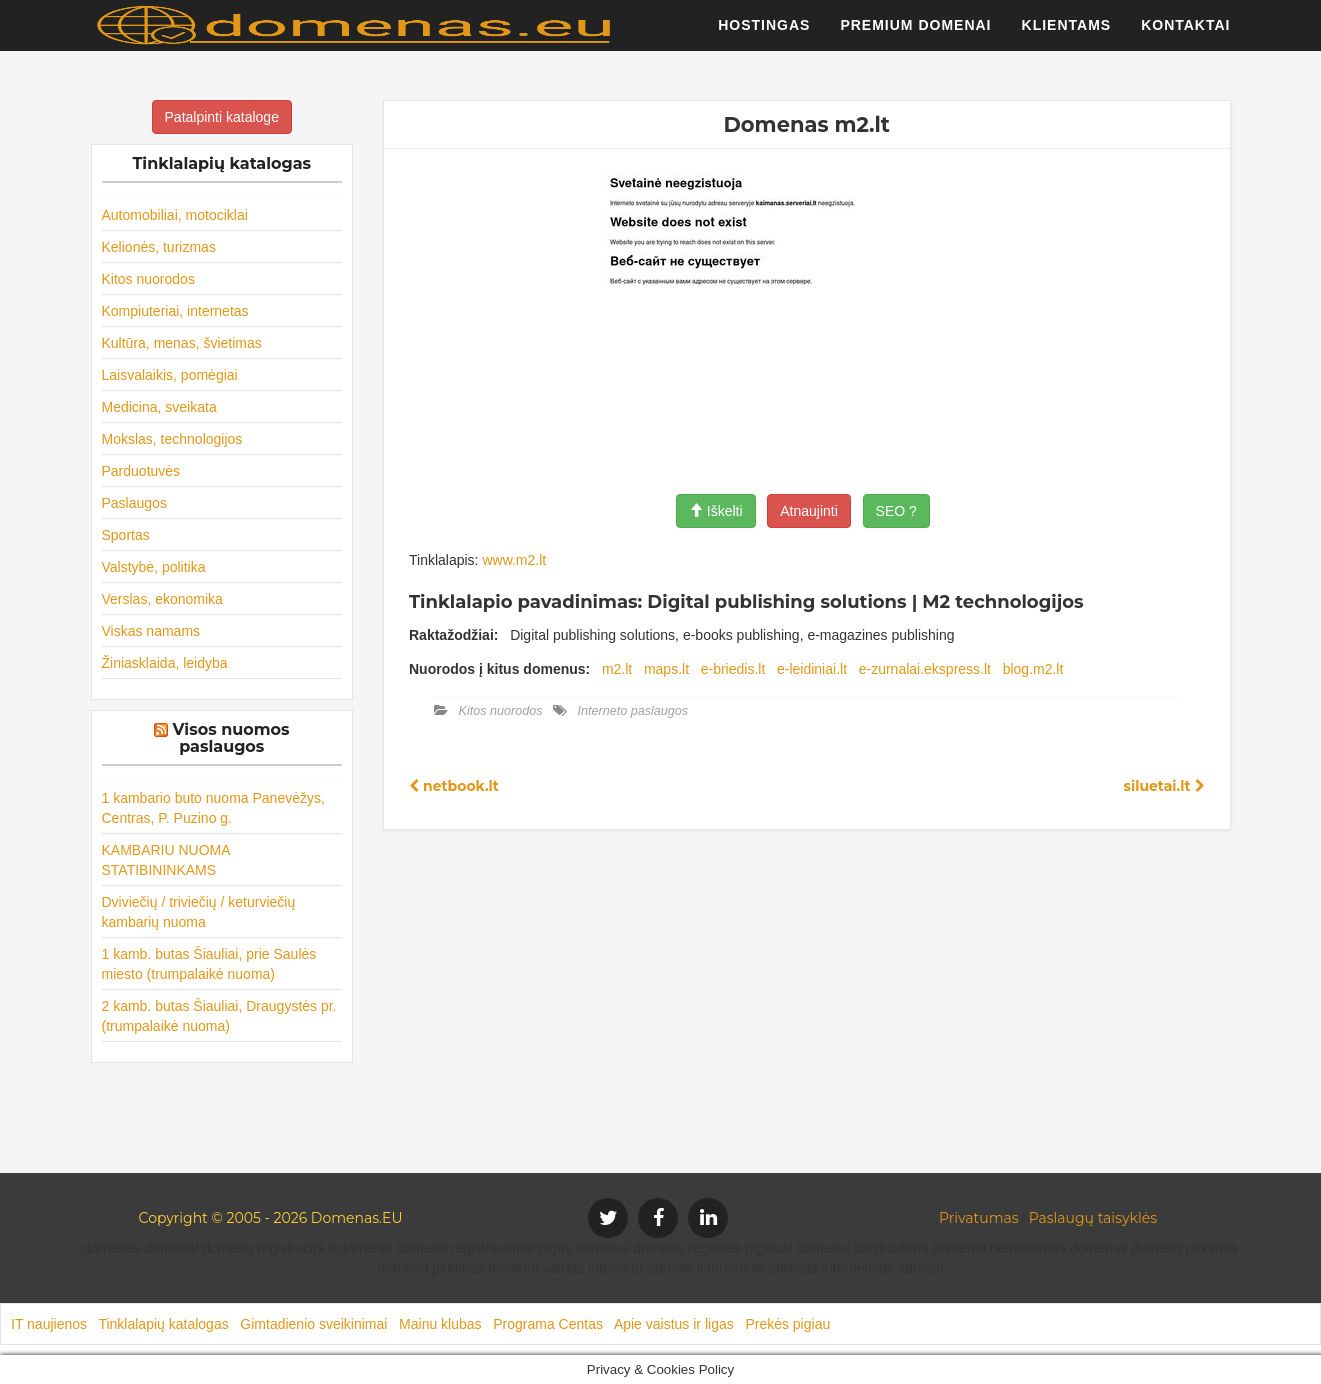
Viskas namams (151, 631)
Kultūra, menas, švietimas (182, 343)
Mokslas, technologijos (172, 439)
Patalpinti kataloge (222, 117)
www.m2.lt (514, 560)
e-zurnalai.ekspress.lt (925, 669)
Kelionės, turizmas (159, 247)
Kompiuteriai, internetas (175, 311)
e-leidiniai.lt (812, 669)
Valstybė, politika (154, 567)
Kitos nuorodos (148, 279)
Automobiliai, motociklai (175, 215)
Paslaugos (134, 503)
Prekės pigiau (787, 1324)
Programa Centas (548, 1324)
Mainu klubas (440, 1324)
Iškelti (716, 511)
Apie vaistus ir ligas (674, 1324)
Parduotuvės (141, 471)
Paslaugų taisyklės (1093, 1218)
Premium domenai (915, 35)
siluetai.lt (1164, 786)
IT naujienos (49, 1324)
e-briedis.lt (733, 669)
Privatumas (979, 1218)
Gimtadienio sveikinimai (313, 1324)
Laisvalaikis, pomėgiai (170, 375)
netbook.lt (454, 786)
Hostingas (764, 35)
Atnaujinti (809, 511)
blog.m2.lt (1033, 669)
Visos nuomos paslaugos (231, 738)
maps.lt (666, 669)
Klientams (1067, 35)
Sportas (126, 535)
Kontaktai (1185, 35)
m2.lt (617, 669)
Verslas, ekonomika (162, 599)
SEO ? (896, 511)
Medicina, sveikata (159, 407)
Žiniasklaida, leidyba (165, 663)
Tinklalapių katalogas (163, 1324)
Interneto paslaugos (633, 711)
